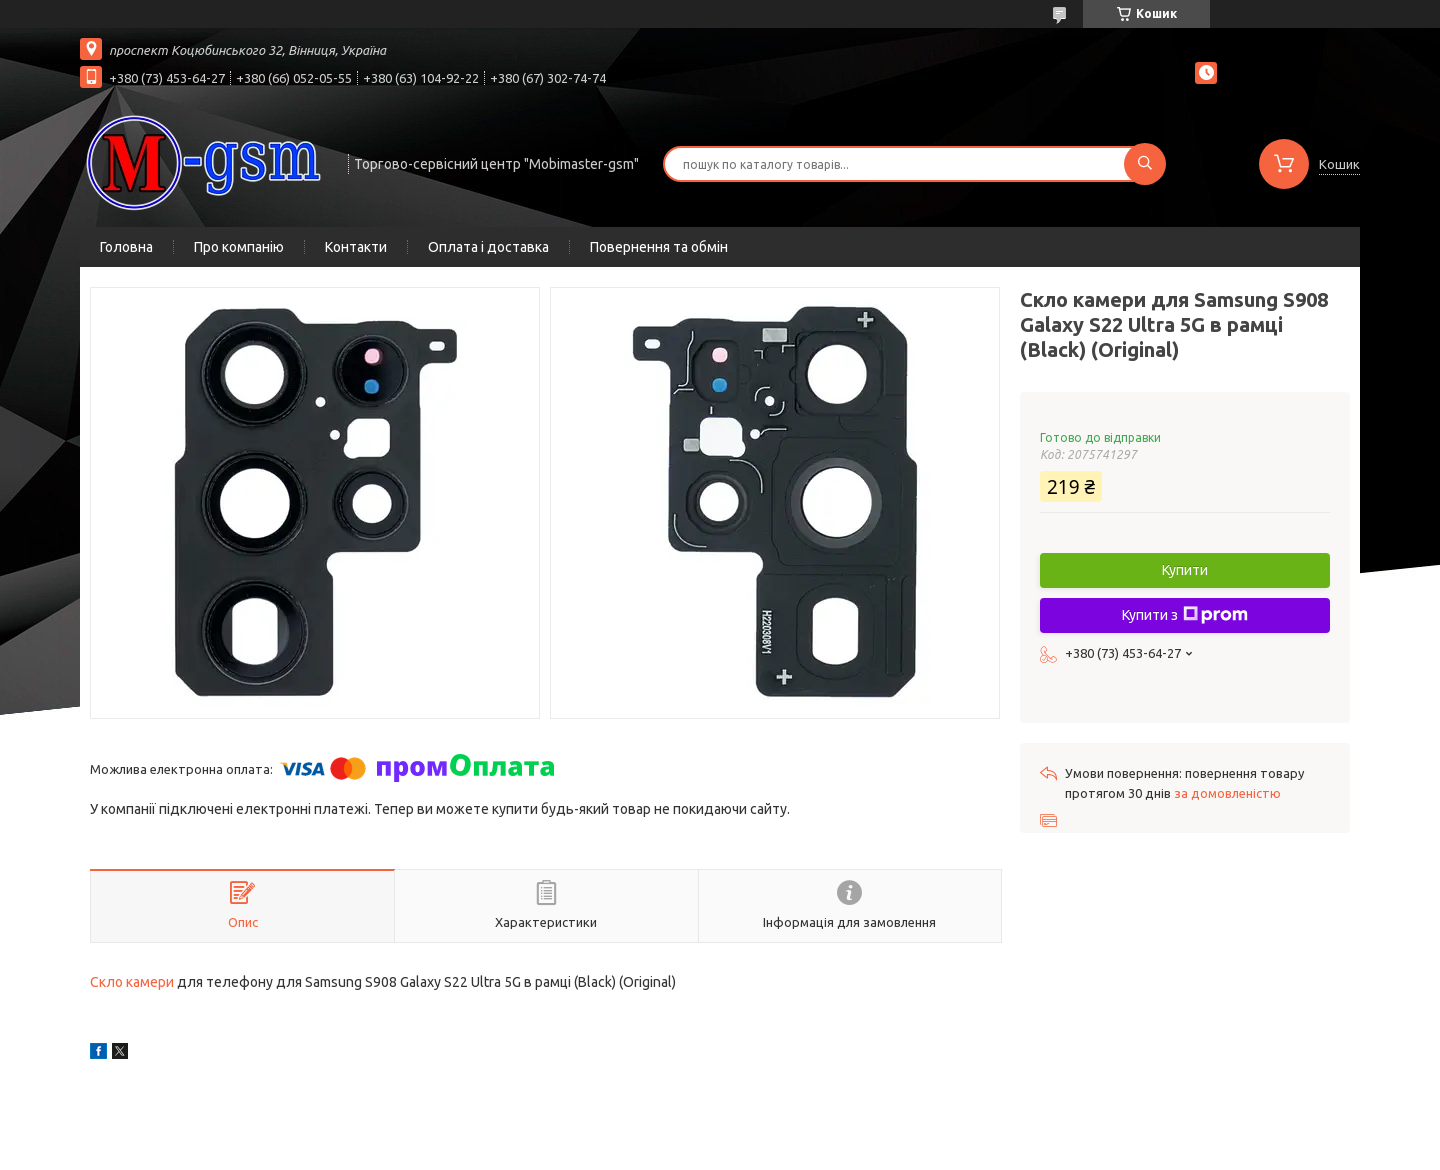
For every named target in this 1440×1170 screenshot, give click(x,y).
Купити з (1185, 615)
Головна (126, 247)
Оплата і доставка (488, 247)
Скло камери (132, 982)
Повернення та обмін (659, 247)
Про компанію (239, 247)
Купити (1185, 570)
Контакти (356, 247)
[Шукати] (1145, 164)
